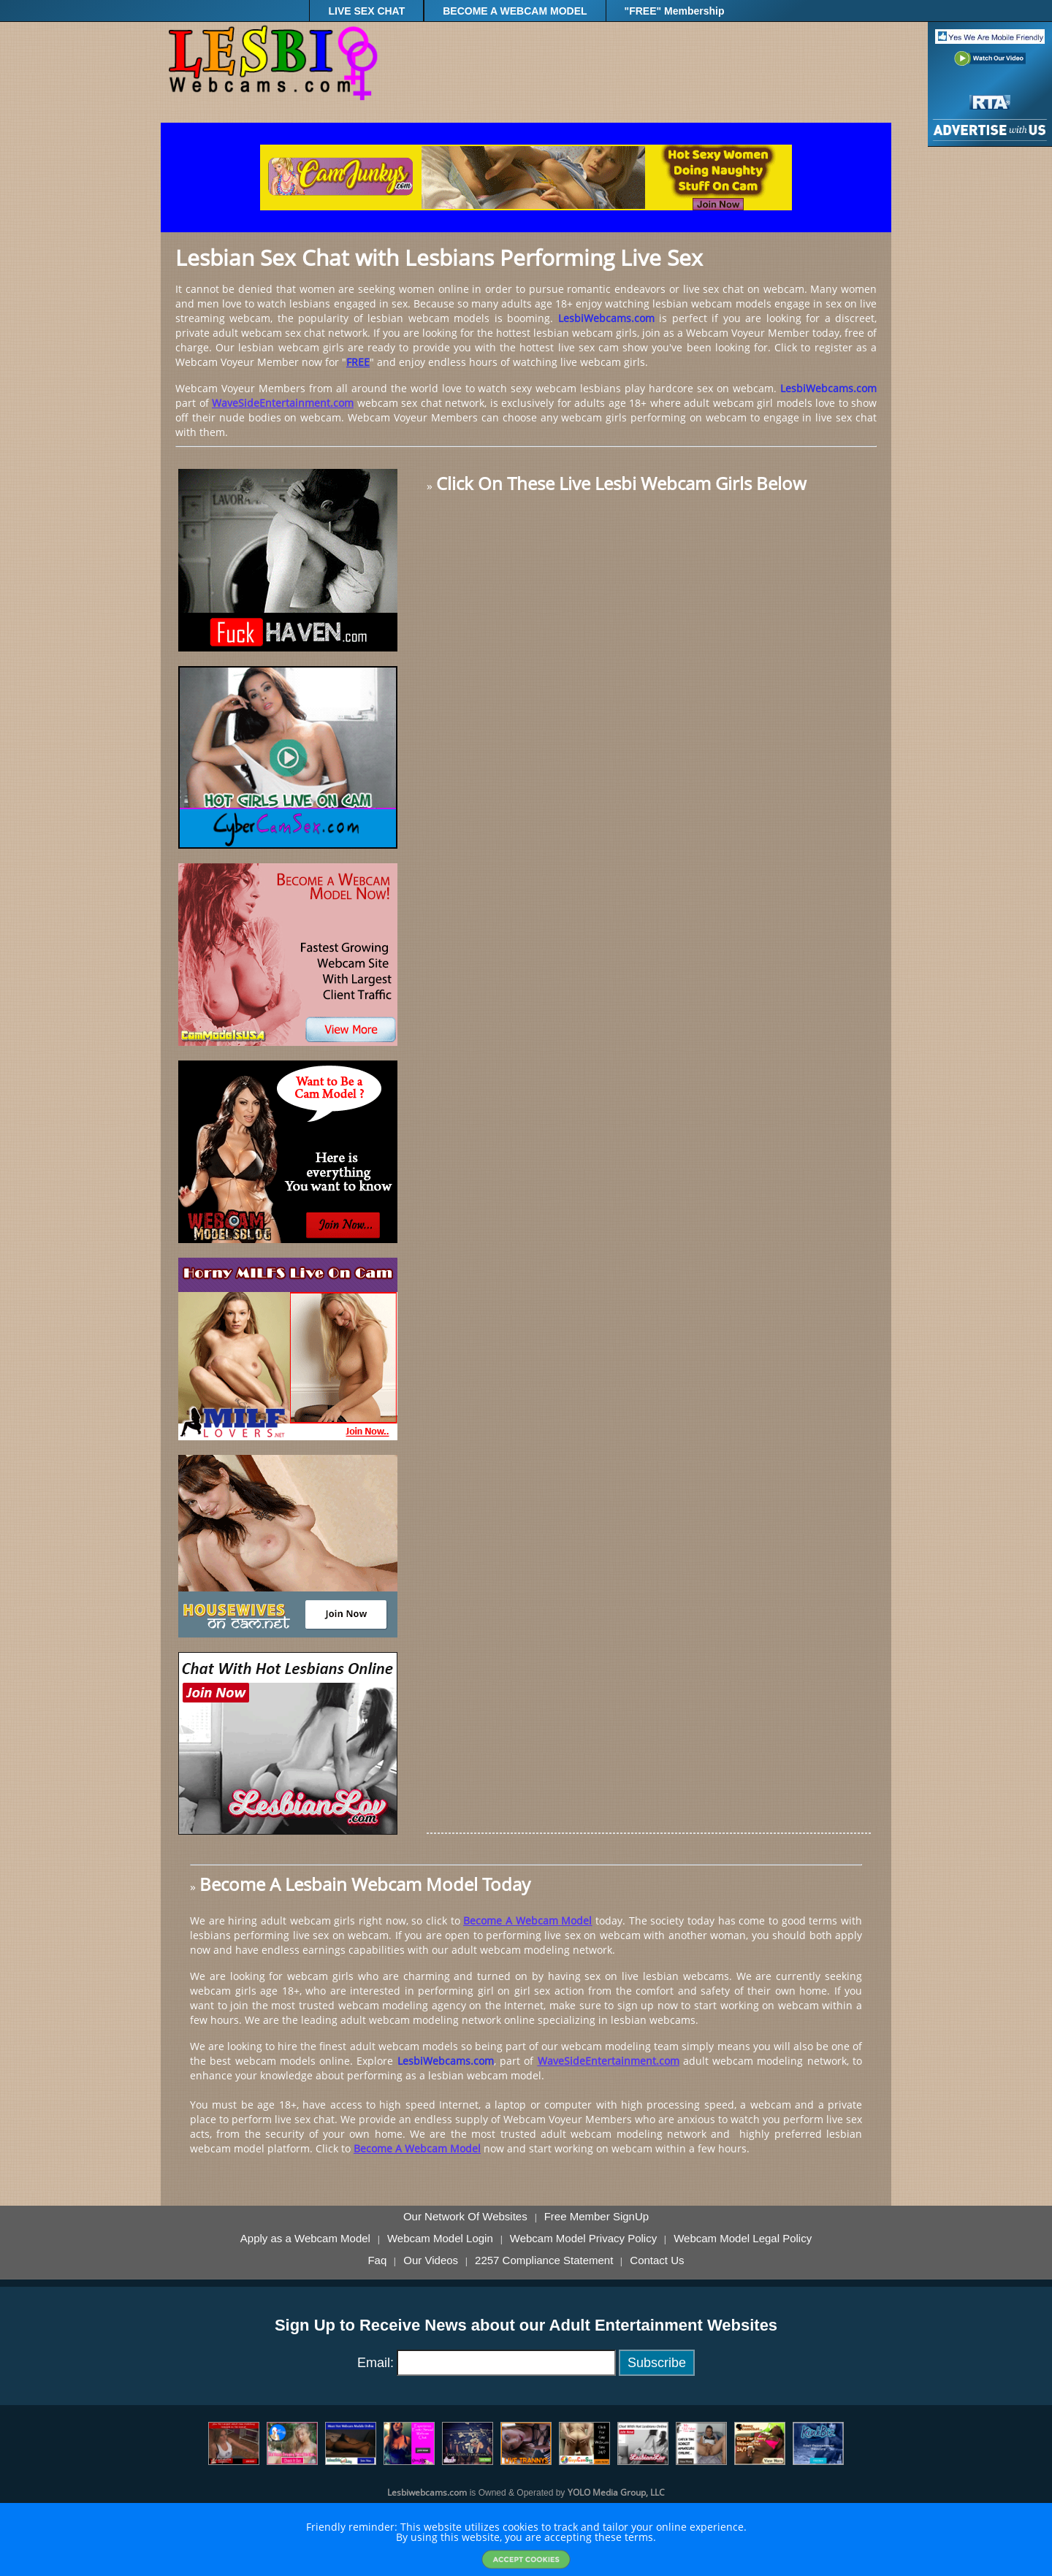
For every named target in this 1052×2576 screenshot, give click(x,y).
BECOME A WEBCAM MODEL (515, 11)
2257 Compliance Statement (544, 2260)
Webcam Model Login (440, 2238)
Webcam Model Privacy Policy (583, 2238)
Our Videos (430, 2260)
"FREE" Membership (675, 11)
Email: (375, 2362)
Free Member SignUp (596, 2216)
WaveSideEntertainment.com (283, 403)
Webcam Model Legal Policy (743, 2238)
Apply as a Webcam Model (305, 2238)
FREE (358, 362)
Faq (376, 2260)
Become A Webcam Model (527, 1920)
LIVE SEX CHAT (366, 11)
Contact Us (657, 2260)
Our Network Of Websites (465, 2216)
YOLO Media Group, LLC (616, 2492)
